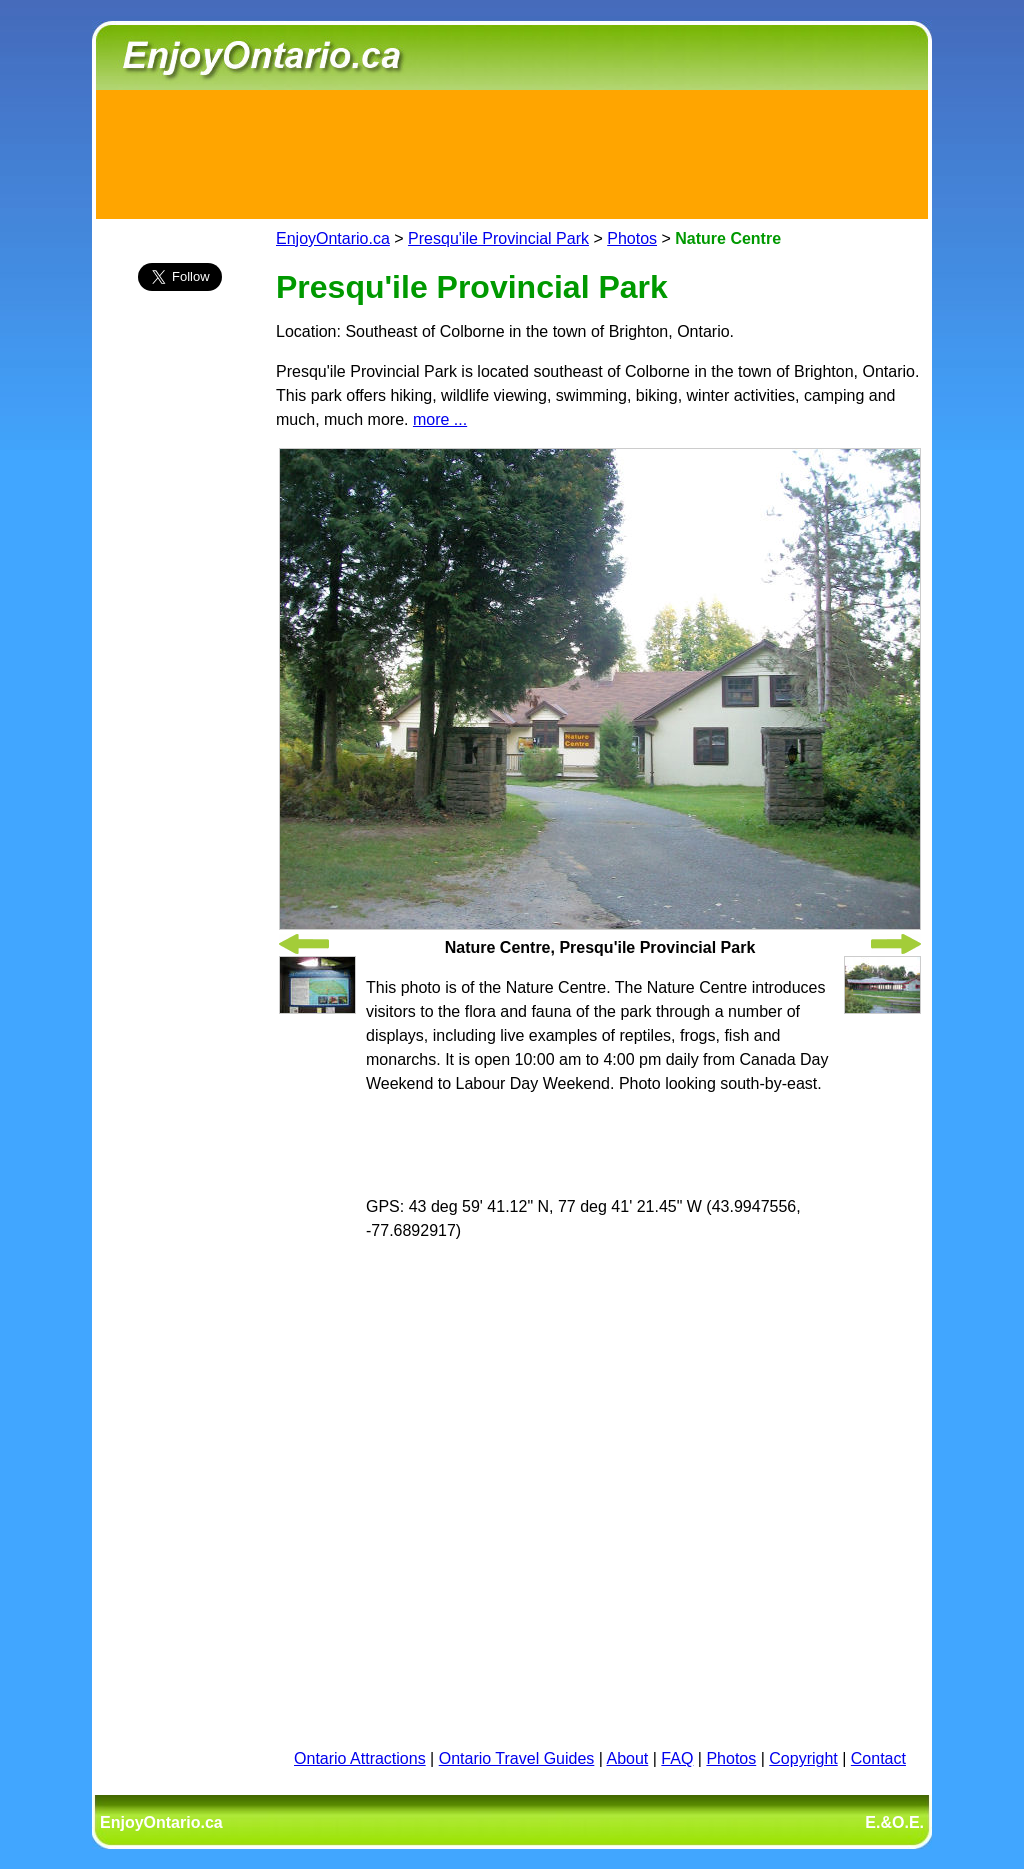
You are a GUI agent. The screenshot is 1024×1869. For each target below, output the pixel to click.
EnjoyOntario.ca (333, 238)
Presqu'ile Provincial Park (498, 238)
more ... (440, 419)
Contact (878, 1758)
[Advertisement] (512, 151)
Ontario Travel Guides (517, 1758)
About (628, 1758)
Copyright (803, 1758)
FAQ (677, 1758)
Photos (632, 238)
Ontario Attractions (360, 1758)
